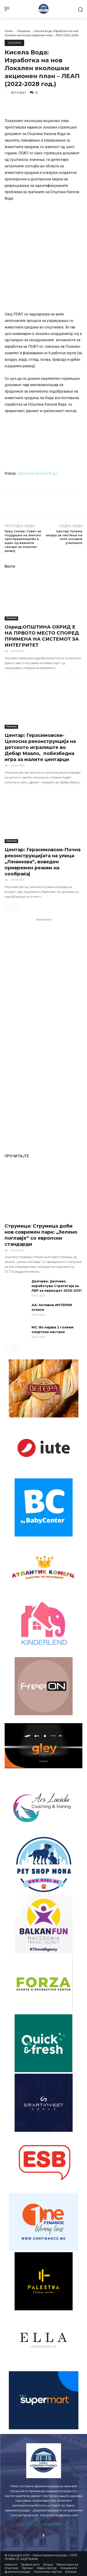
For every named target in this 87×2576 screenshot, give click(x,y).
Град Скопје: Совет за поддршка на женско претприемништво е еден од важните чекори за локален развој (23, 541)
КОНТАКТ (33, 2524)
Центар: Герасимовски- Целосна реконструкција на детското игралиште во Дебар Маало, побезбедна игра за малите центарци (40, 747)
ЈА (6, 651)
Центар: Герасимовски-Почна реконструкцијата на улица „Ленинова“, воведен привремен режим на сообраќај (43, 862)
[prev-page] (7, 907)
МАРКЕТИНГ (53, 2524)
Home (9, 31)
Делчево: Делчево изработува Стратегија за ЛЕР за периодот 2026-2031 (56, 1286)
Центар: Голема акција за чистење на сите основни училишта (64, 537)
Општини (23, 31)
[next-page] (15, 907)
